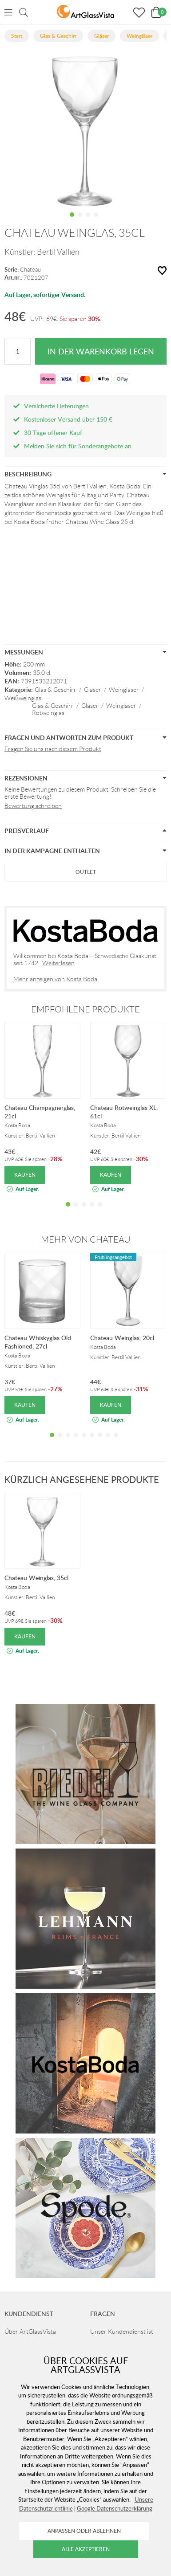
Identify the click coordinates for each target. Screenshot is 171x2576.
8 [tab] (108, 1442)
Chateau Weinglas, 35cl (36, 1577)
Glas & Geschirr (55, 689)
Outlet (86, 872)
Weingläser (124, 689)
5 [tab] (100, 1211)
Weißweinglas (22, 698)
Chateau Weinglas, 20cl (122, 1337)
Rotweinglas (48, 712)
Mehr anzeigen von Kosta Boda (55, 979)
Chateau (30, 269)
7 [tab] (100, 1442)
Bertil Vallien (58, 252)
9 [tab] (116, 1442)
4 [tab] (96, 221)
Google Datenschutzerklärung (114, 2508)
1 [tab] (72, 221)
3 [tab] (88, 221)
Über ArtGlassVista (30, 2331)
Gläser (92, 689)
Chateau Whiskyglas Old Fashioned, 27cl (37, 1341)
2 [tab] (80, 221)
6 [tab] (92, 1442)
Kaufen (25, 1174)
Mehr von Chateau (86, 1239)
